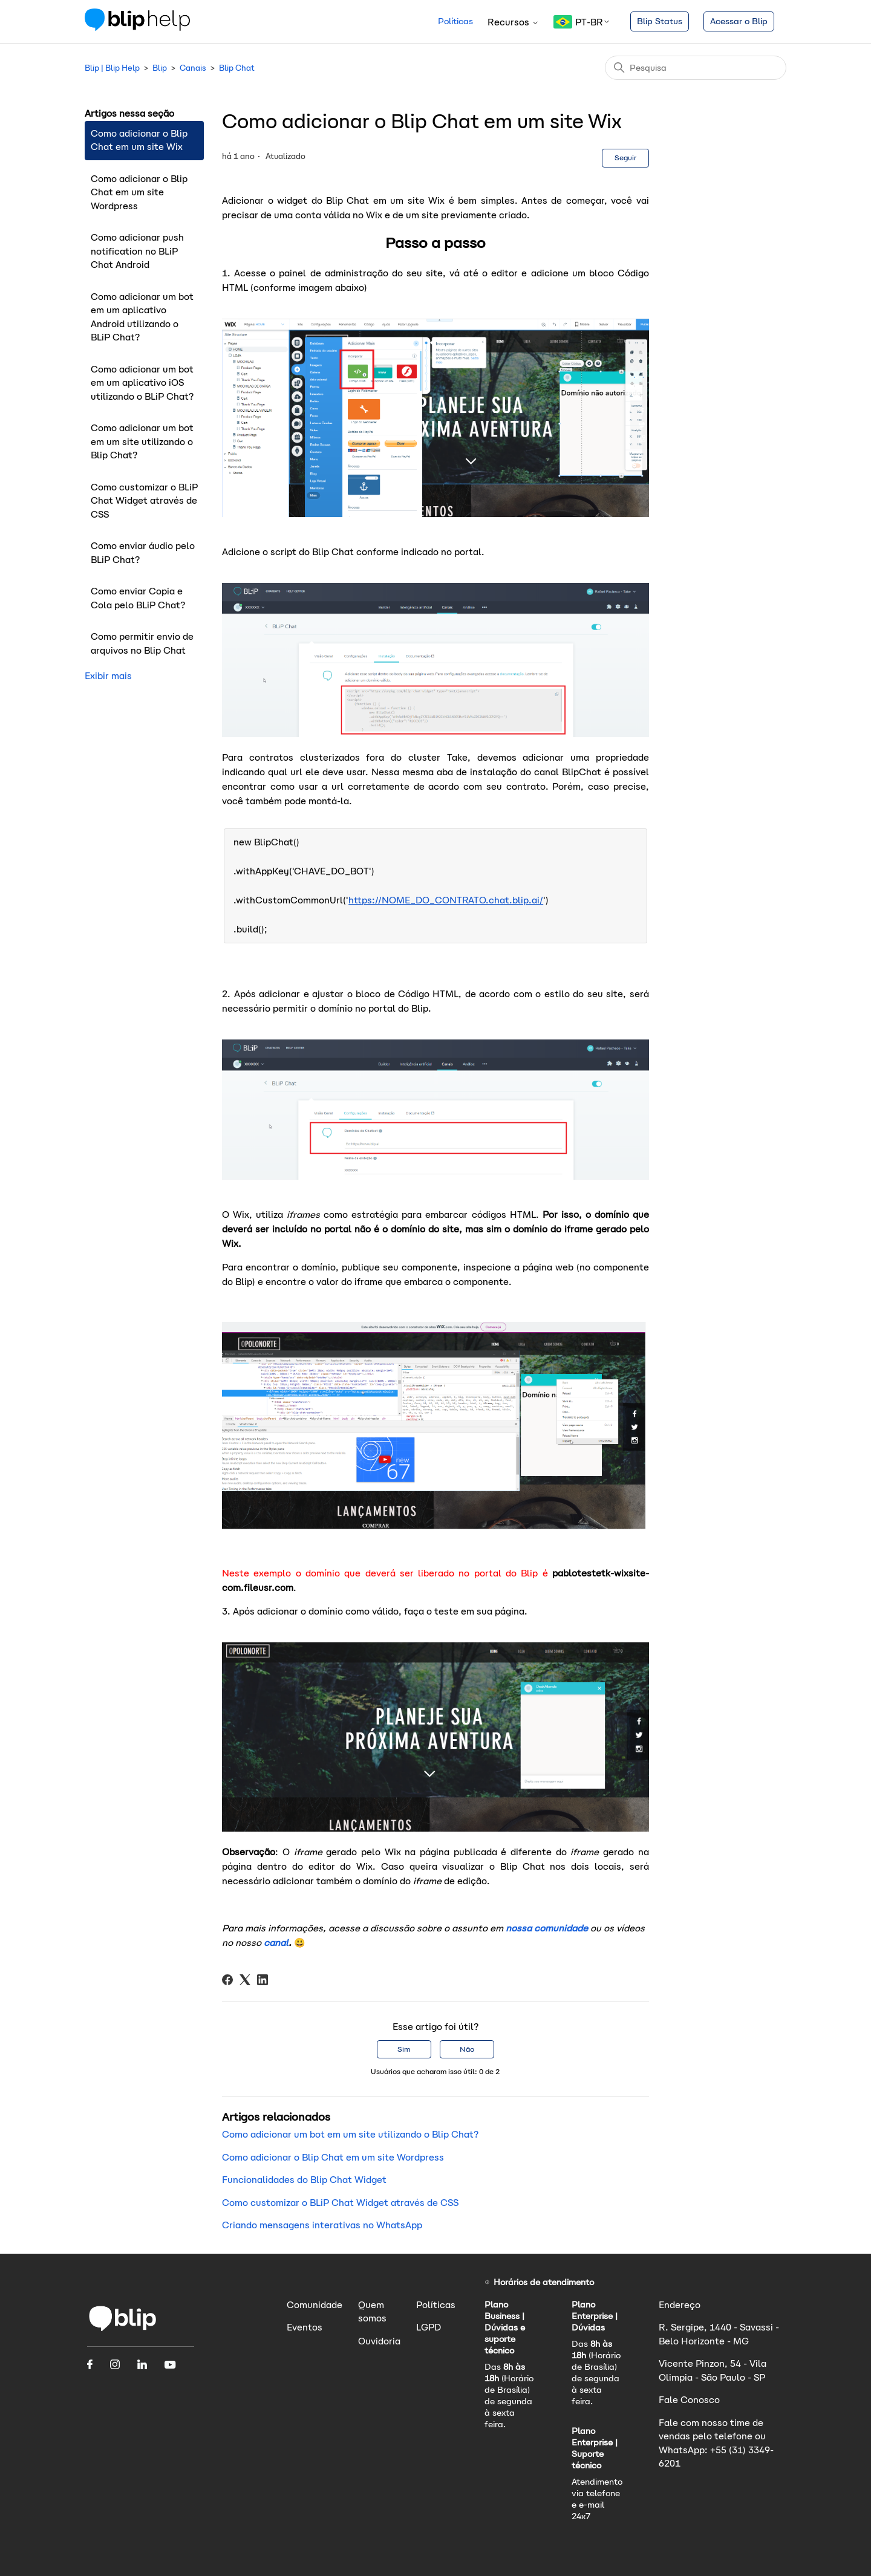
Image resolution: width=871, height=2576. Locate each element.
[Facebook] (227, 1979)
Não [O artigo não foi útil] (467, 2049)
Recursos (513, 22)
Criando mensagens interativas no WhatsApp (322, 2225)
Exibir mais (108, 675)
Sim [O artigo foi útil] (403, 2049)
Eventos (304, 2327)
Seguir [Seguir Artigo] (625, 157)
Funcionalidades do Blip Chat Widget (304, 2179)
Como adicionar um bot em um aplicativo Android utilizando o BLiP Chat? (142, 317)
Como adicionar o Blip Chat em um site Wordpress (139, 192)
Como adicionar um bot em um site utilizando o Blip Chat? (142, 441)
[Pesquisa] (695, 68)
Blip (159, 68)
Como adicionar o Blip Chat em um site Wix (139, 140)
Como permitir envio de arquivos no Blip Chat (142, 643)
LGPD (428, 2327)
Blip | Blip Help (112, 68)
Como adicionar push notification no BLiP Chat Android (137, 251)
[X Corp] (245, 1979)
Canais (193, 68)
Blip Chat (237, 68)
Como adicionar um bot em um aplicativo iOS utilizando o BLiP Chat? (142, 382)
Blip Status (659, 21)
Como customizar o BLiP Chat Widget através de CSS (144, 500)
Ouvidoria (379, 2341)
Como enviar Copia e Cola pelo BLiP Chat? (138, 598)
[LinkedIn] (262, 1979)
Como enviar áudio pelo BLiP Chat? (143, 552)
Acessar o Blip (739, 21)
